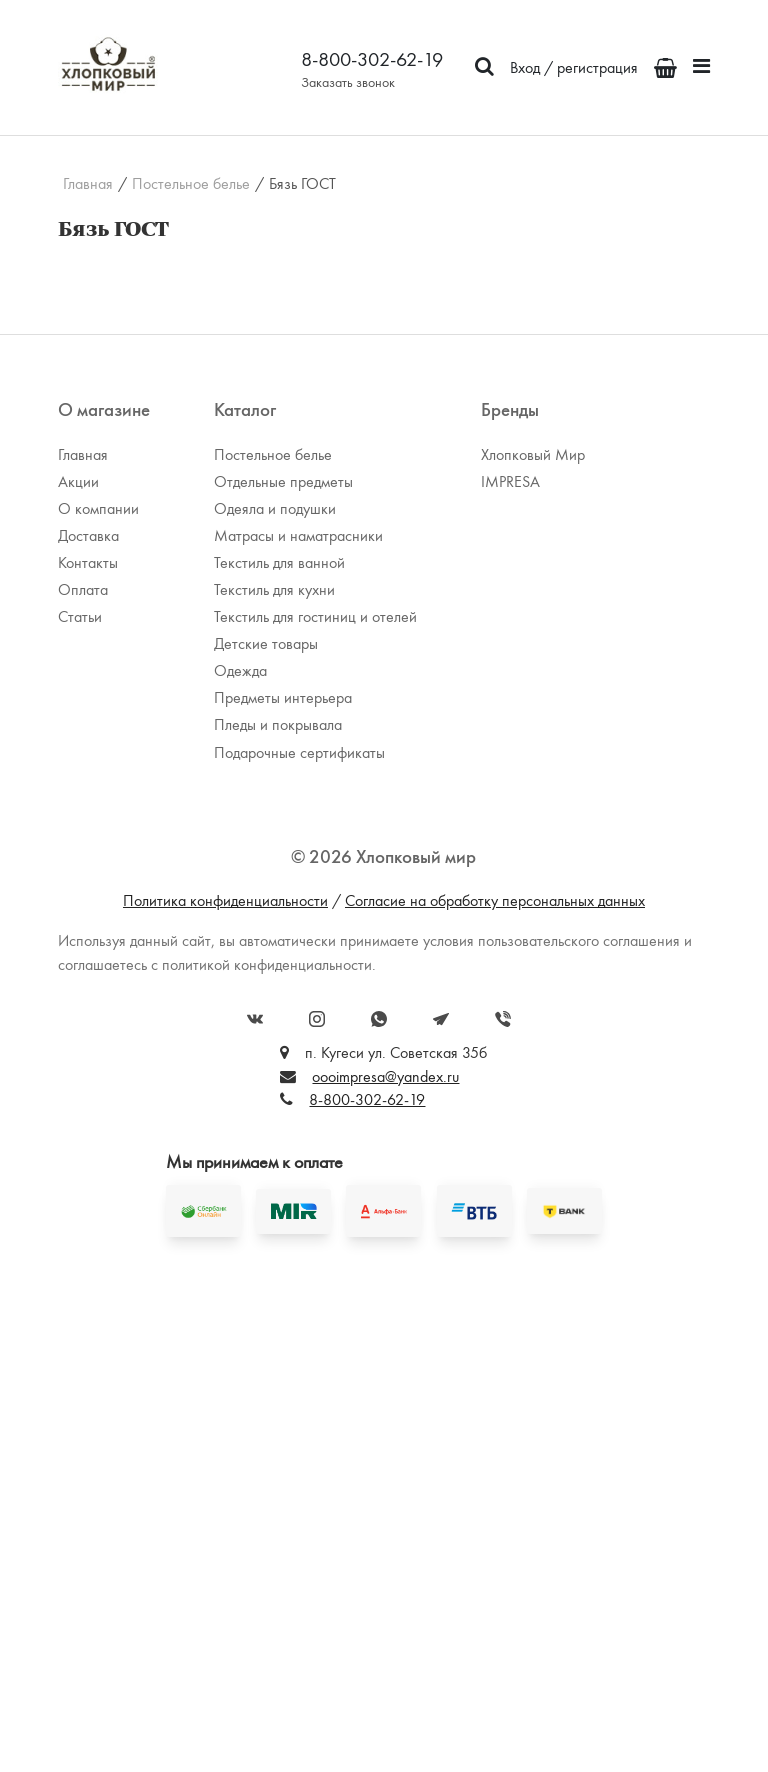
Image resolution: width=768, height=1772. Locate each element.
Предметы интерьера (283, 697)
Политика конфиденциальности (225, 900)
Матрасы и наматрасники (298, 535)
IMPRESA (510, 481)
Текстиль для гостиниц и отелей (315, 616)
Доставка (88, 535)
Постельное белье (191, 184)
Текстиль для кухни (274, 589)
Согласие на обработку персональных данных (495, 900)
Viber (503, 1019)
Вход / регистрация (574, 67)
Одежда (240, 670)
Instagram (317, 1019)
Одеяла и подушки (275, 508)
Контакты (88, 562)
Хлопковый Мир (533, 454)
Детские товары (266, 643)
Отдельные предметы (283, 481)
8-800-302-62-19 (372, 59)
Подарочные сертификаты (299, 752)
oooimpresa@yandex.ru (385, 1076)
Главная (88, 184)
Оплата (83, 589)
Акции (78, 481)
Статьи (80, 616)
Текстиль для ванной (279, 562)
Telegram (441, 1019)
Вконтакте (255, 1019)
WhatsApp (379, 1019)
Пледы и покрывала (278, 724)
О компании (98, 508)
